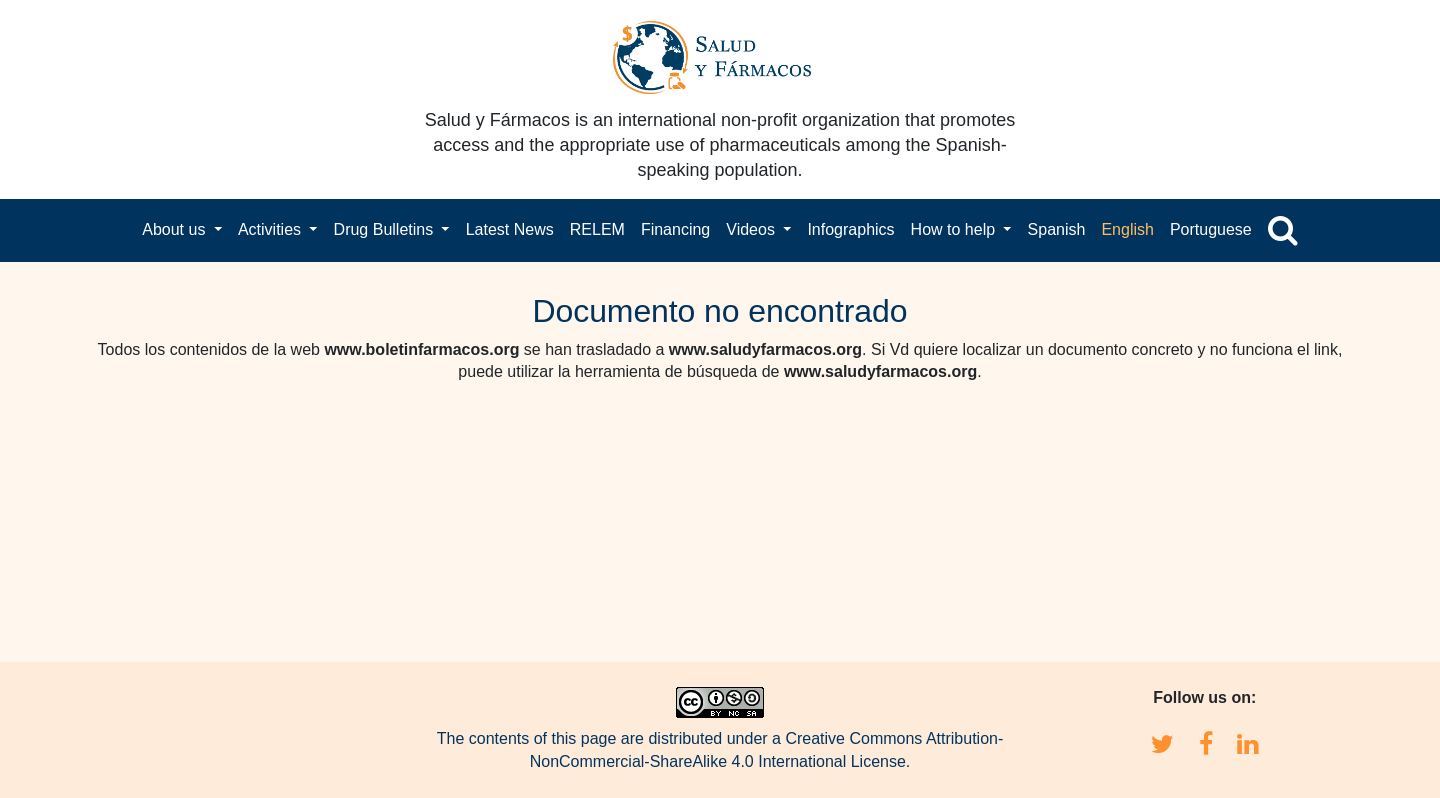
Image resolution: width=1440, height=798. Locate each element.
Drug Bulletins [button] (386, 229)
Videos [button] (752, 229)
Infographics (850, 229)
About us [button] (176, 229)
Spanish (1057, 229)
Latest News (510, 229)
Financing (675, 229)
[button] (1283, 230)
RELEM (597, 229)
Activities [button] (272, 229)
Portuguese (1211, 229)
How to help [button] (955, 229)
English (1127, 229)
